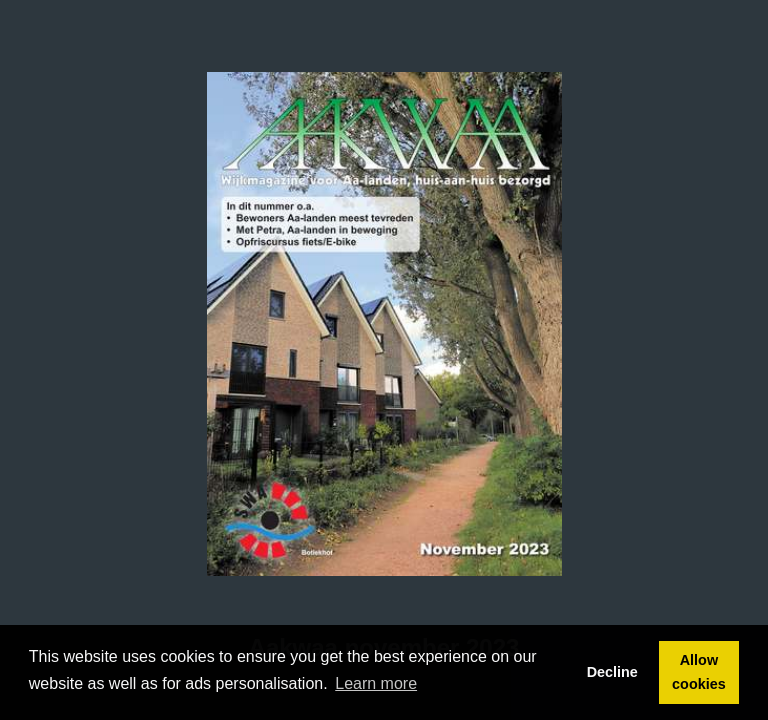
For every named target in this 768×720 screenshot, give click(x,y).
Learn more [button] (376, 683)
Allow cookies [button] (699, 672)
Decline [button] (612, 672)
